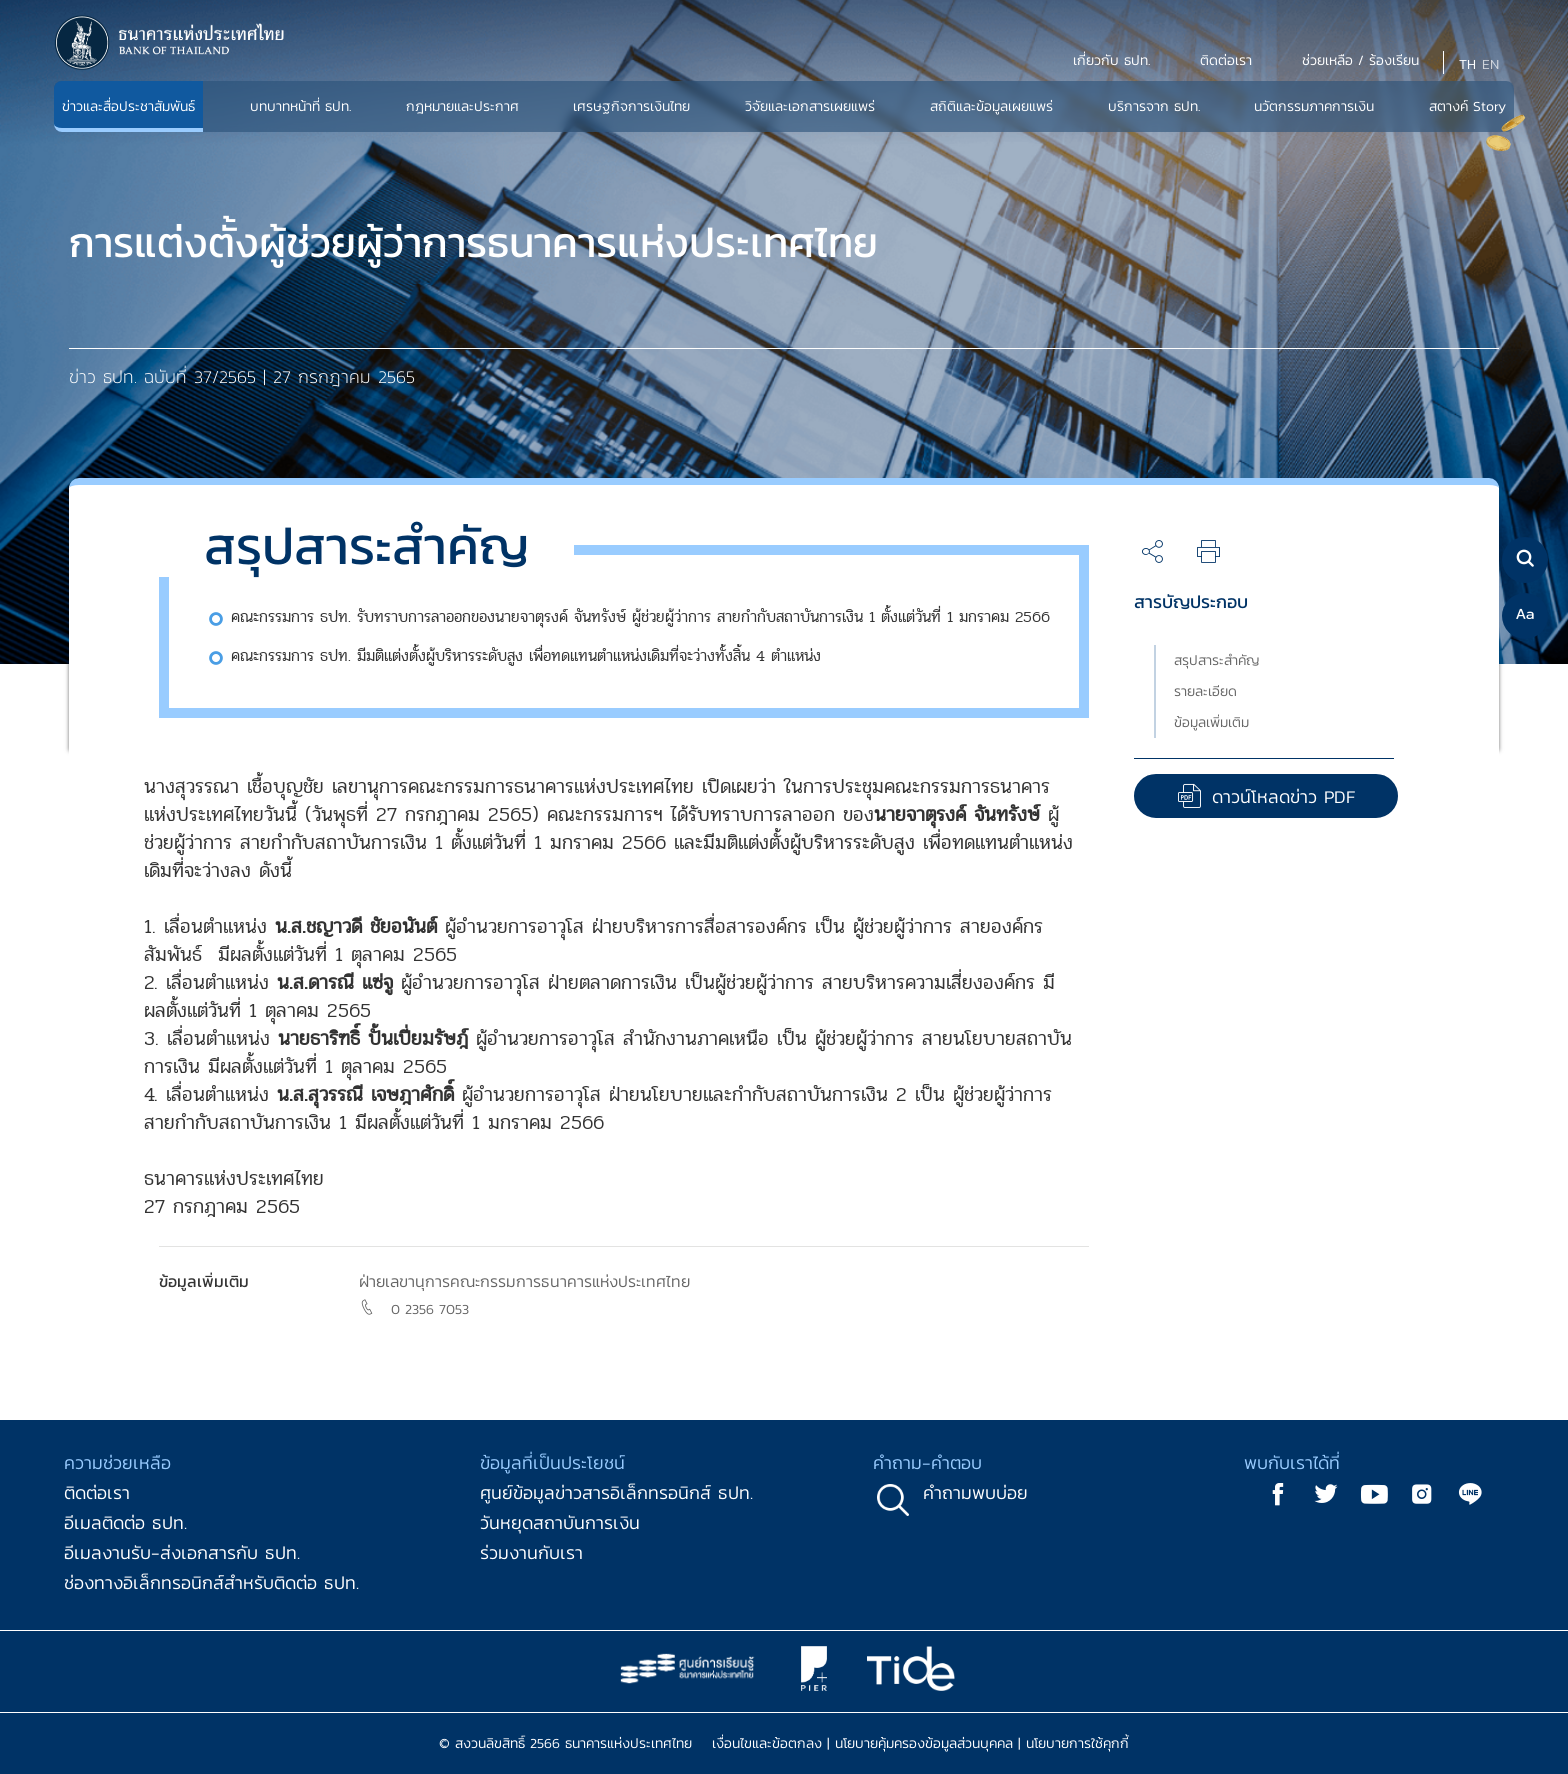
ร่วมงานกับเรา (531, 1552)
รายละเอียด (1205, 691)
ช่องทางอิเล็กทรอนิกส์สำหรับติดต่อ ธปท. (211, 1582)
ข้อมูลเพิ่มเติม (1211, 722)
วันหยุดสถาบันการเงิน (560, 1522)
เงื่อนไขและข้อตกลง (767, 1743)
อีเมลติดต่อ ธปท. (125, 1522)
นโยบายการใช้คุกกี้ (1077, 1743)
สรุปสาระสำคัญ (1217, 660)
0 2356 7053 (430, 1309)
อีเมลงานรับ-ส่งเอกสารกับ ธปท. (182, 1552)
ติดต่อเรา (97, 1492)
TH (1467, 64)
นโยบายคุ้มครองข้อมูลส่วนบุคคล (924, 1743)
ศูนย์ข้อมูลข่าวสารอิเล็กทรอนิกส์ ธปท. (616, 1492)
